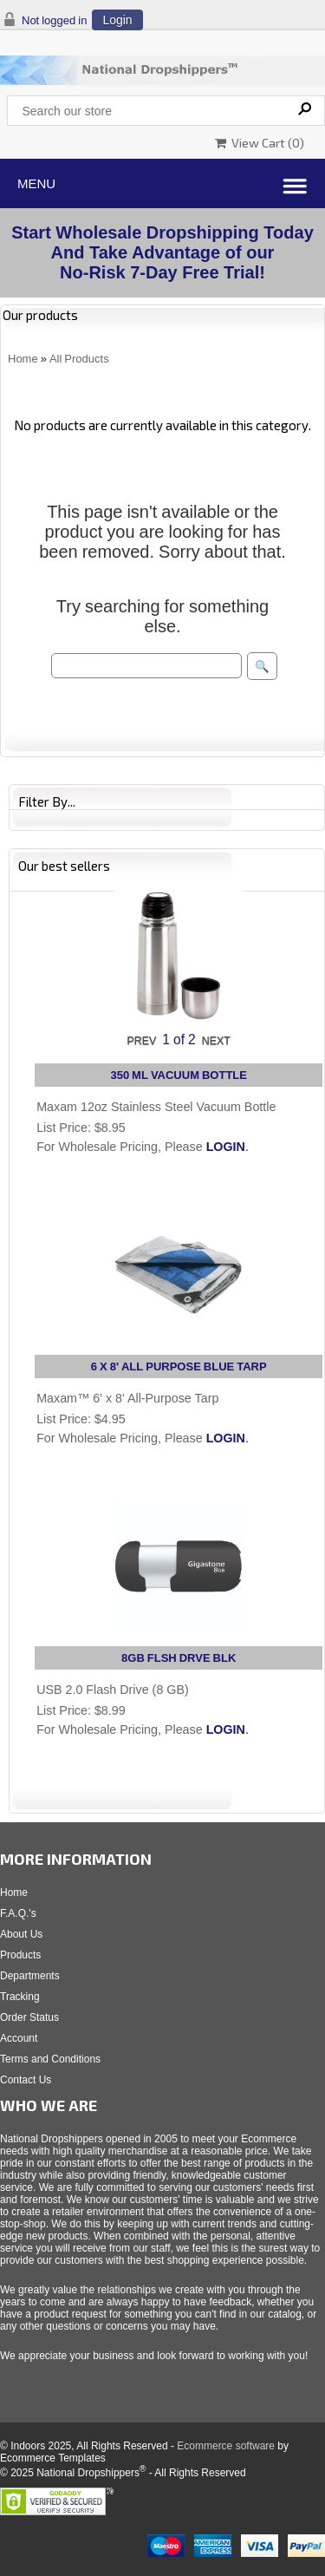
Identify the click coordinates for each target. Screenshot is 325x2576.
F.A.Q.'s (18, 1913)
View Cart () (259, 142)
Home (23, 358)
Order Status (29, 2017)
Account (18, 2038)
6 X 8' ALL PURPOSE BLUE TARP (179, 1366)
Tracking (20, 1997)
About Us (21, 1934)
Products (20, 1955)
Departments (30, 1976)
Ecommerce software (226, 2446)
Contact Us (25, 2080)
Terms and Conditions (50, 2059)
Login (117, 20)
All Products (79, 358)
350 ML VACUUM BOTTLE (178, 1075)
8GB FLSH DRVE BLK (178, 1658)
